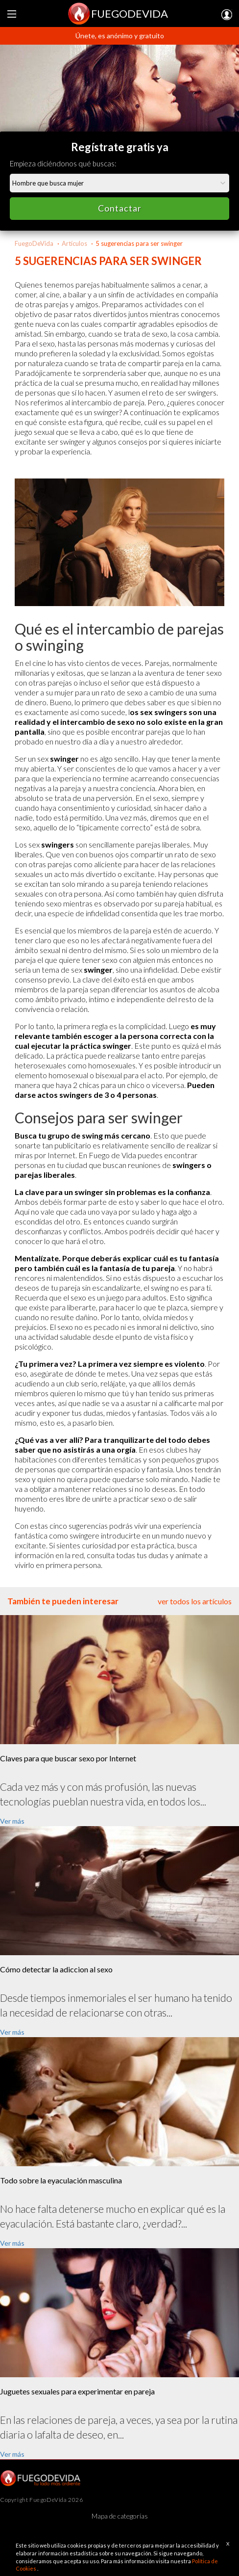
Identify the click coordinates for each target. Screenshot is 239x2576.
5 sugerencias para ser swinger (139, 243)
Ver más (12, 1821)
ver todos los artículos (195, 1601)
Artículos (74, 243)
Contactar (120, 208)
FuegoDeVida (34, 243)
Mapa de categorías (120, 2516)
